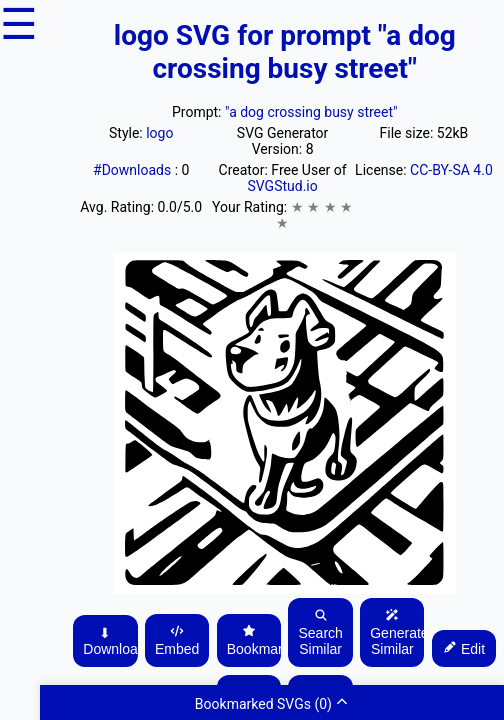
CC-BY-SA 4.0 (451, 170)
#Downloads (134, 170)
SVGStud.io (282, 186)
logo (159, 133)
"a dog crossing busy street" (311, 112)
